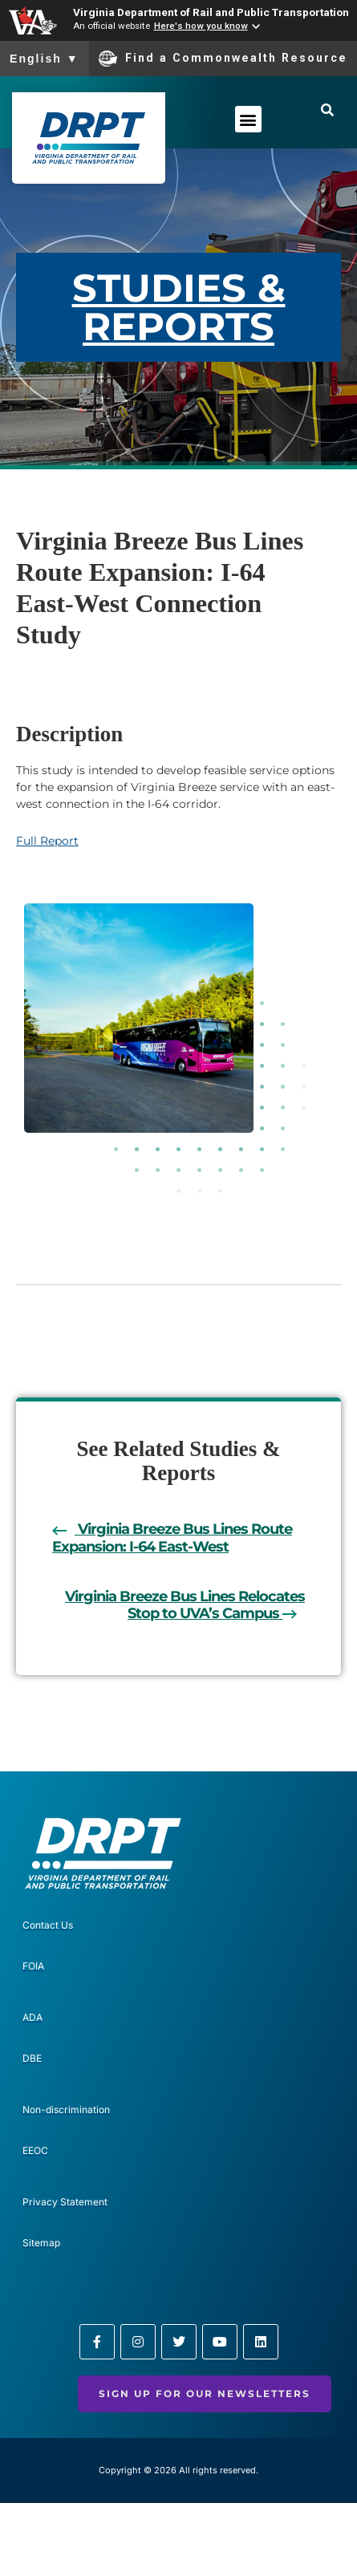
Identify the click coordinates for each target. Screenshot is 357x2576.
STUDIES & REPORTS (179, 307)
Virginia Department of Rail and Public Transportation (211, 12)
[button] (248, 119)
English (44, 58)
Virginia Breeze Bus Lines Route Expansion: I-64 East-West (172, 1538)
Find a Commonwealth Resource (223, 59)
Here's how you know (201, 25)
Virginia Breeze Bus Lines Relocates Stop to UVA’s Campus (185, 1605)
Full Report (47, 841)
